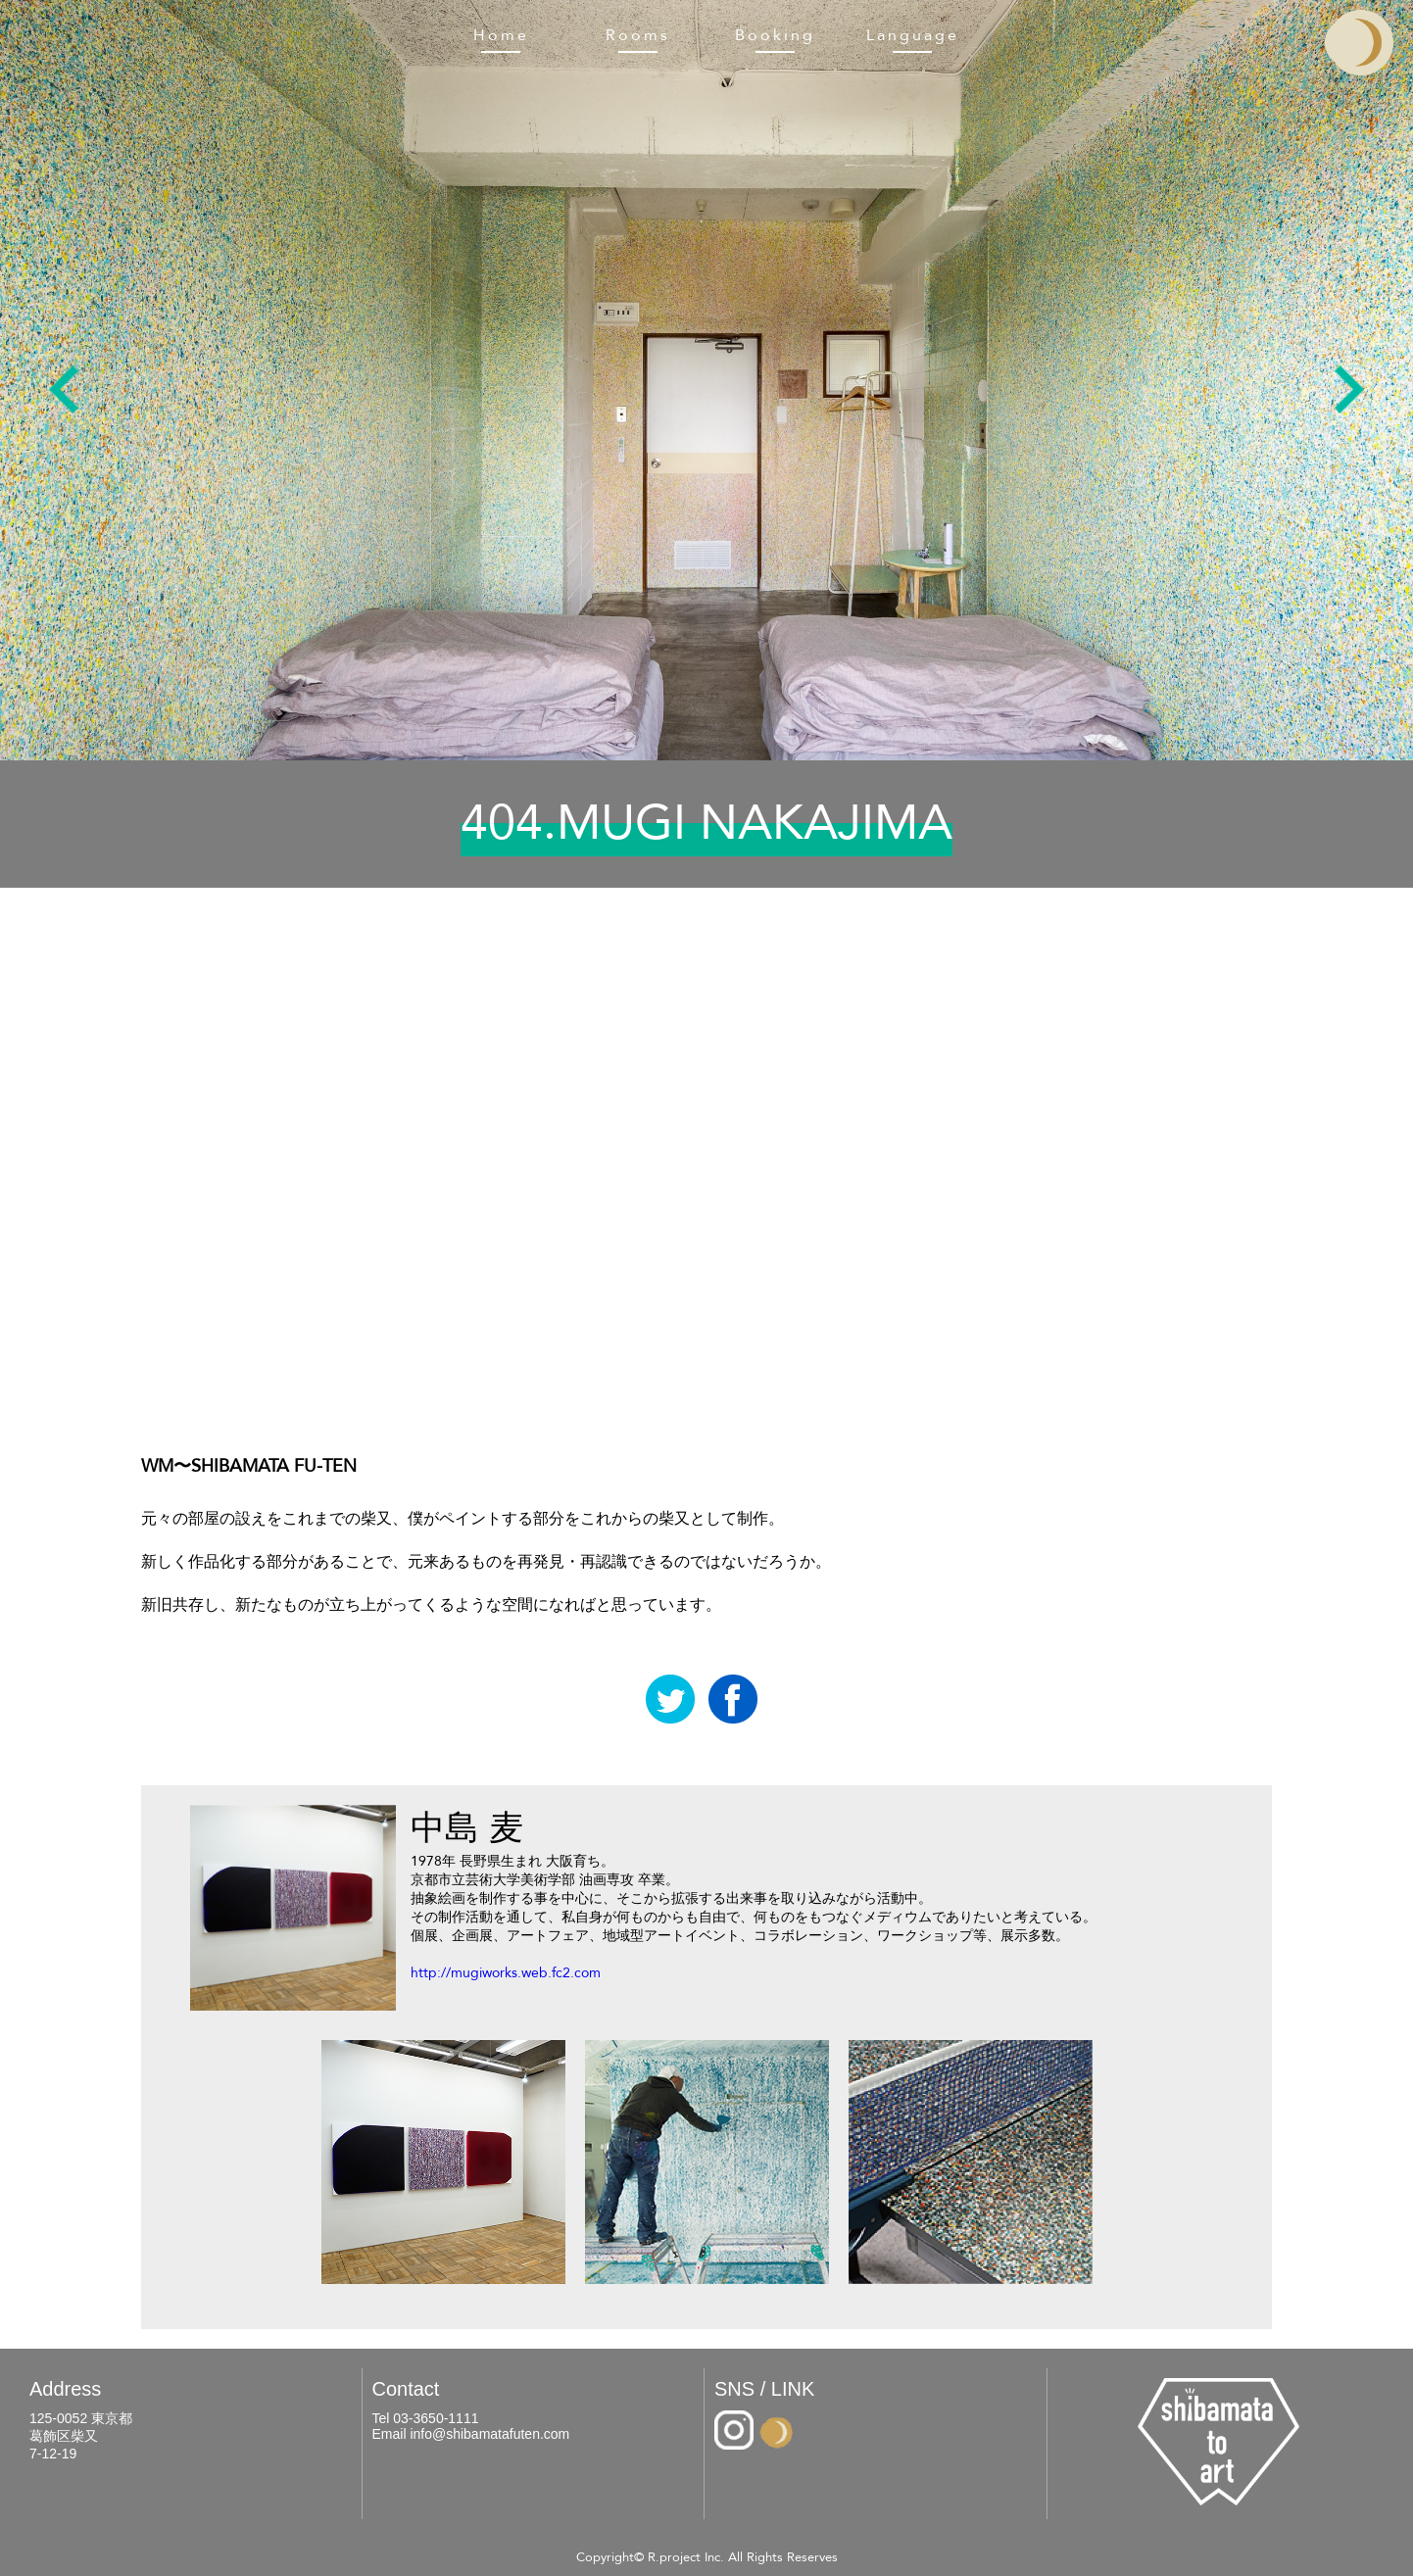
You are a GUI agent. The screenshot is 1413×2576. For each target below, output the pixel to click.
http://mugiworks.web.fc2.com (506, 1973)
